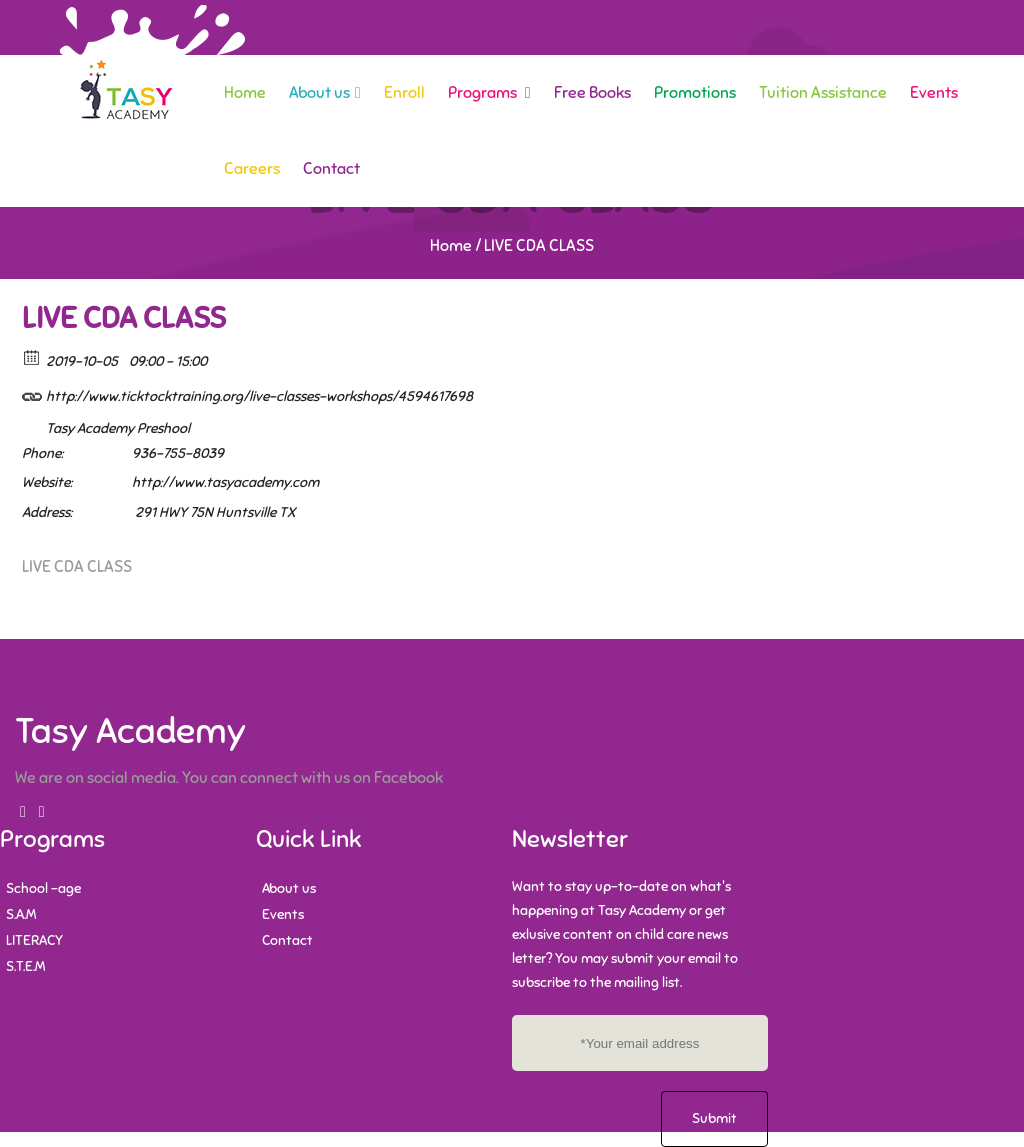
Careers (252, 169)
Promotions (695, 93)
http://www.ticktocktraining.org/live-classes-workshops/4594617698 (247, 393)
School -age (43, 888)
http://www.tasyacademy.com (225, 482)
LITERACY (34, 940)
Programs (489, 93)
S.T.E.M (25, 966)
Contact (331, 169)
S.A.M (21, 914)
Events (934, 93)
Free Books (592, 93)
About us (325, 93)
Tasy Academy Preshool (118, 428)
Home (245, 93)
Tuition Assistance (823, 93)
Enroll (404, 93)
